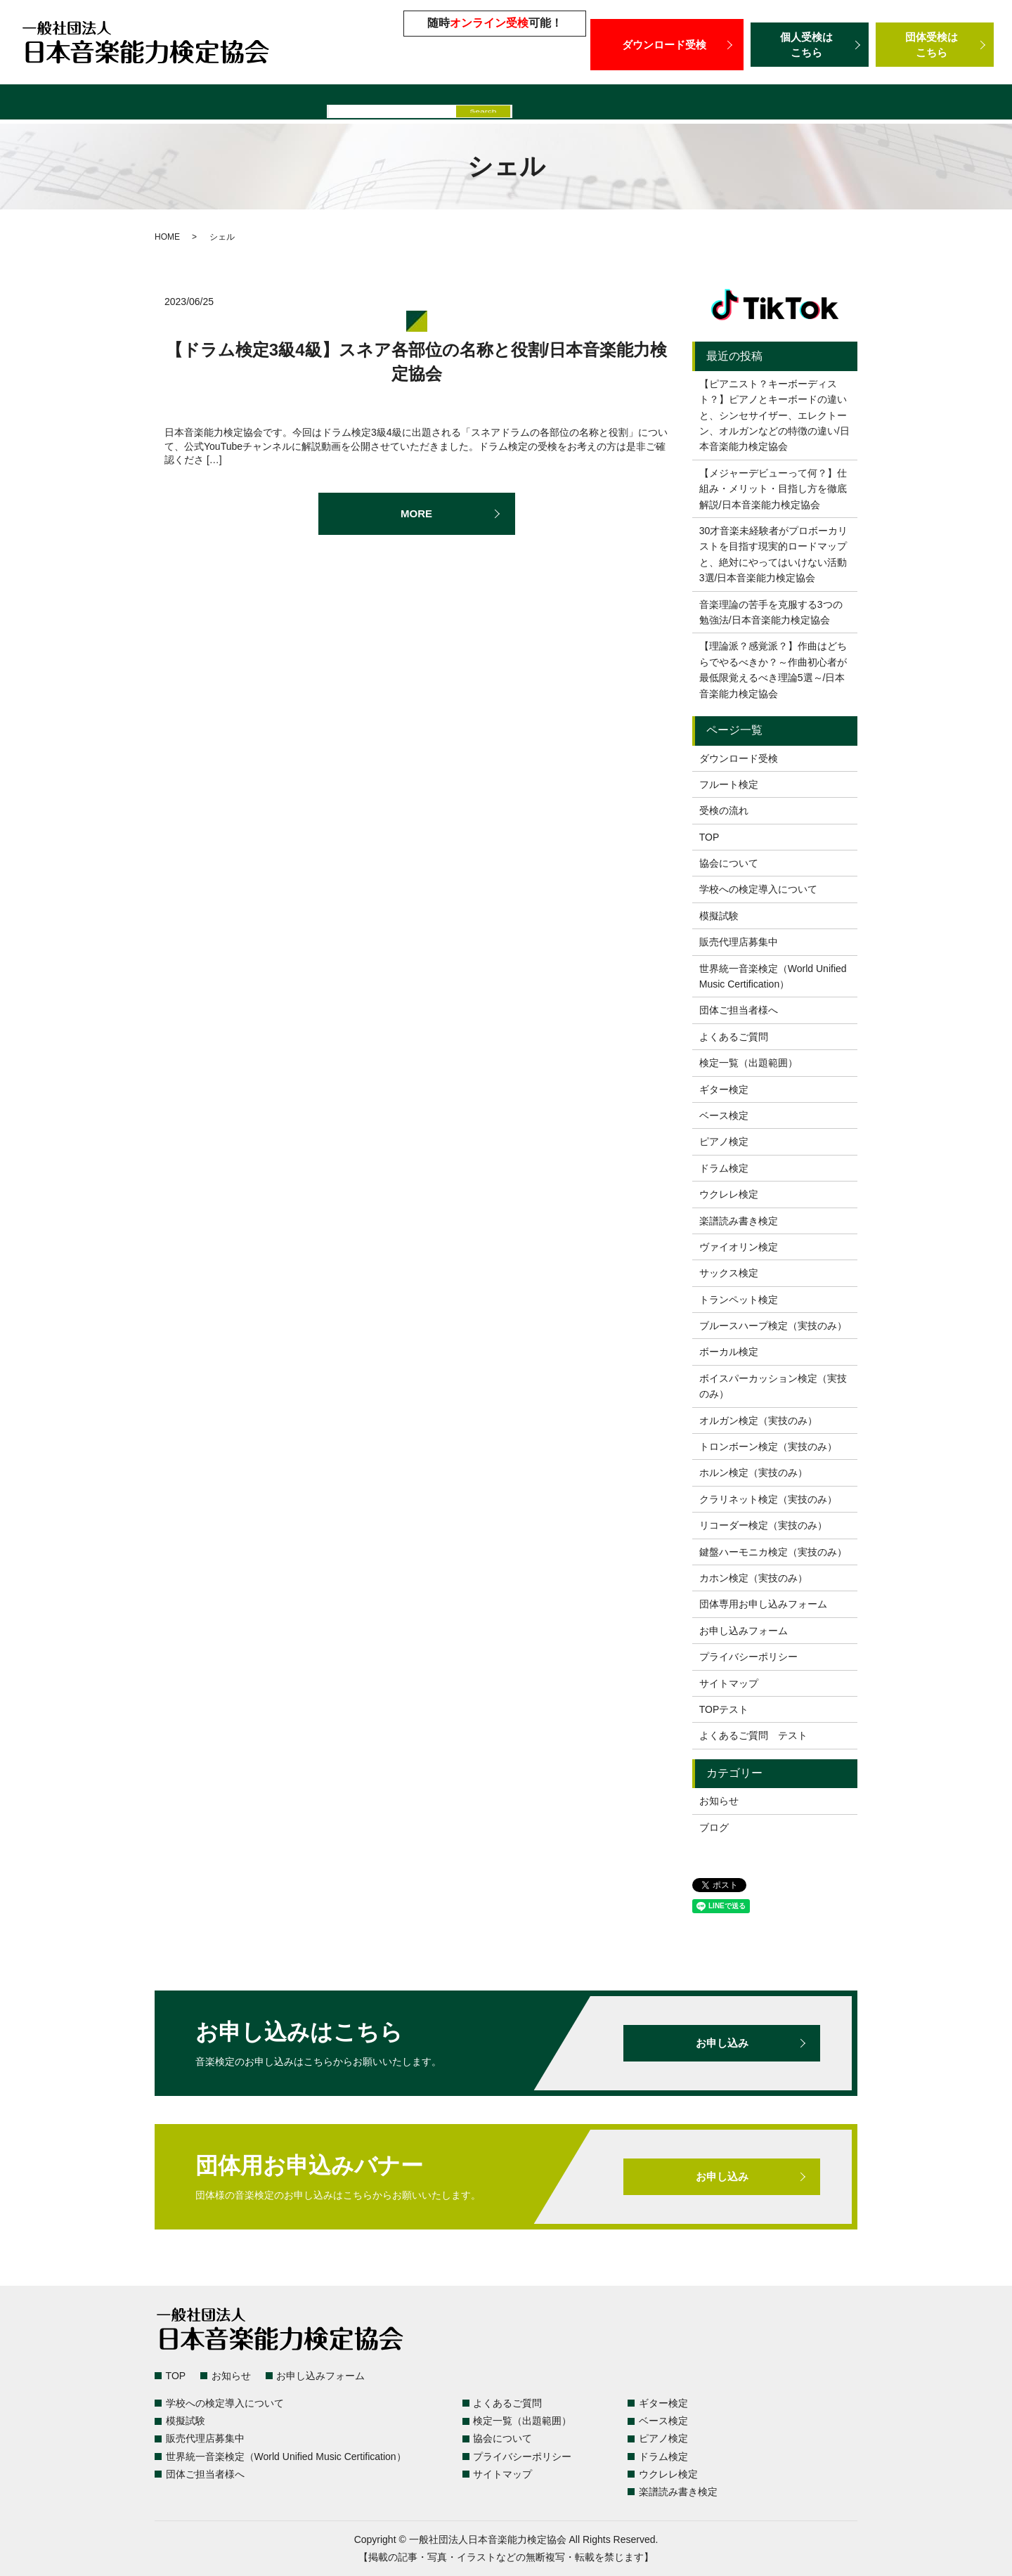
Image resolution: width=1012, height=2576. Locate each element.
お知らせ (719, 1800)
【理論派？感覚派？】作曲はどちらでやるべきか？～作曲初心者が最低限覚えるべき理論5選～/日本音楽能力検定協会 (773, 669)
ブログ (714, 1827)
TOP (709, 837)
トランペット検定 (738, 1299)
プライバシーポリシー (748, 1656)
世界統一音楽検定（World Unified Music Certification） (718, 104)
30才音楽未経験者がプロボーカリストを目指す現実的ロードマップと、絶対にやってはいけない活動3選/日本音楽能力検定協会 (773, 554)
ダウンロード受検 (667, 44)
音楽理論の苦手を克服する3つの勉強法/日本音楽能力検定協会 (771, 612)
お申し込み (721, 2043)
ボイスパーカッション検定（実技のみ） (773, 1386)
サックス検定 (728, 1273)
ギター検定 (723, 1089)
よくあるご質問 (210, 104)
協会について (728, 863)
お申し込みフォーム (743, 1630)
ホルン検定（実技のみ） (753, 1472)
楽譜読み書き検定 (738, 1220)
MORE (417, 514)
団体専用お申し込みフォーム (763, 1604)
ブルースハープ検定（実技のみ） (773, 1325)
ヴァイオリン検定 (738, 1247)
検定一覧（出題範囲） (102, 104)
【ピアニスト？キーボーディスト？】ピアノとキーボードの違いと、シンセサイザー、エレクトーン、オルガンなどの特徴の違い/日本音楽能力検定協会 (774, 415)
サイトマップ (728, 1683)
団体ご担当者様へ (921, 104)
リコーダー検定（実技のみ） (763, 1525)
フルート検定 (728, 784)
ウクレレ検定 (728, 1194)
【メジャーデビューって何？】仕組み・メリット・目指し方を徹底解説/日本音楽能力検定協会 (773, 488)
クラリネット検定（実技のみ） (768, 1499)
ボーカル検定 (728, 1351)
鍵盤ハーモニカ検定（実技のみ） (773, 1552)
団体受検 (934, 44)
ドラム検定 (723, 1168)
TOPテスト (724, 1709)
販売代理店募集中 (516, 104)
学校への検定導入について (331, 104)
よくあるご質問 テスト (753, 1735)
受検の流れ (723, 810)
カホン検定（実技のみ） (753, 1578)
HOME (167, 237)
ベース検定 (723, 1115)
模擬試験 (434, 104)
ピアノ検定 (723, 1141)
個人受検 (809, 44)
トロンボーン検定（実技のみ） (768, 1446)
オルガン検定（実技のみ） (758, 1420)
